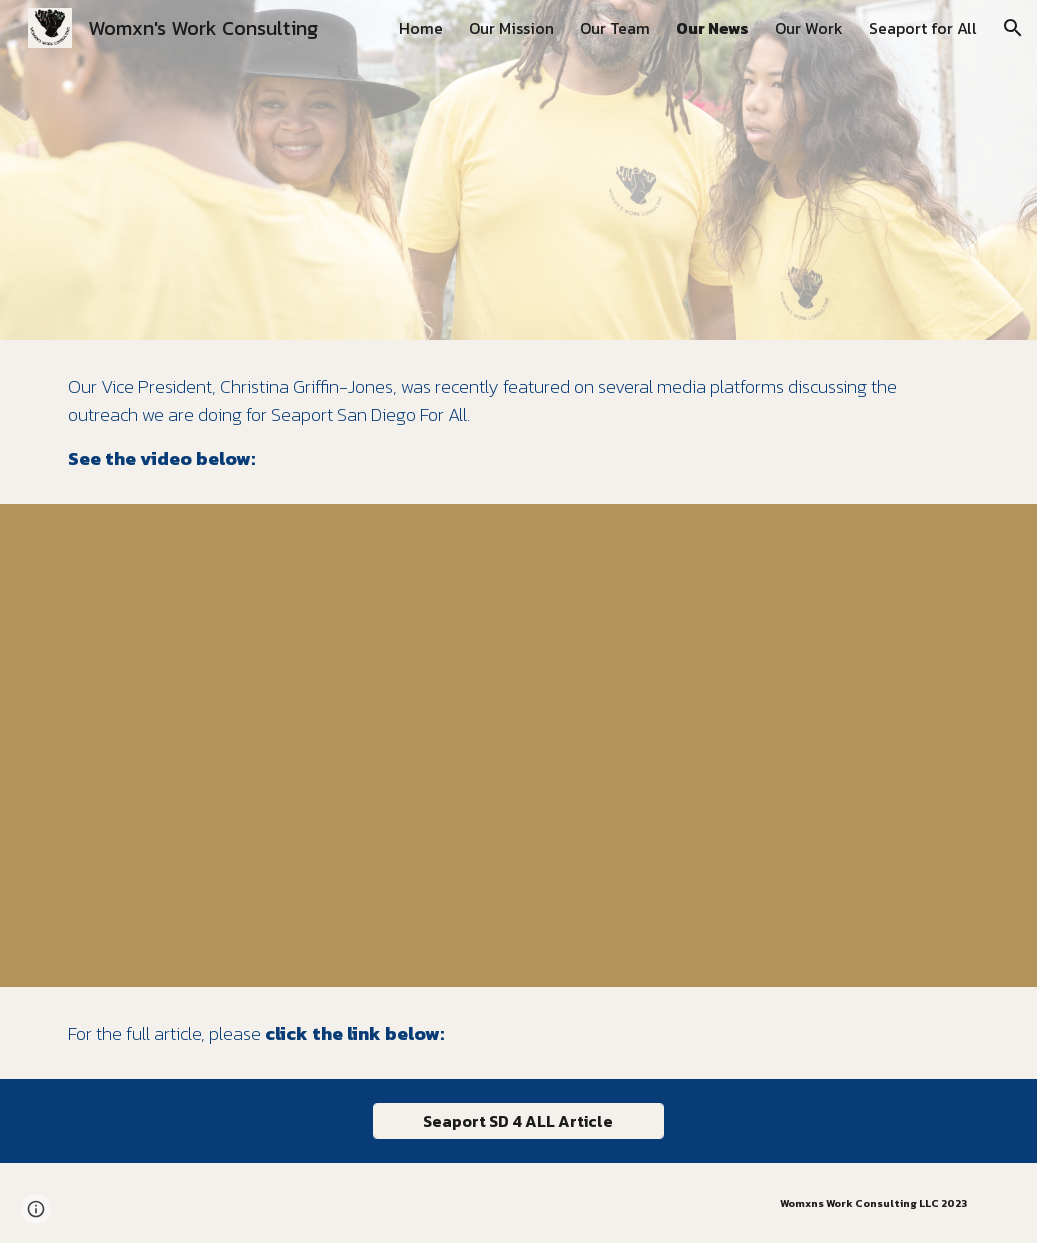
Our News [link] (712, 28)
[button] (1013, 28)
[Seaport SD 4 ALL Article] (518, 1121)
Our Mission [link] (511, 28)
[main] (519, 422)
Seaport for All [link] (923, 28)
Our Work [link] (809, 28)
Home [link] (421, 28)
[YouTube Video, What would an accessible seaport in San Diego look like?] (519, 745)
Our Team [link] (615, 28)
